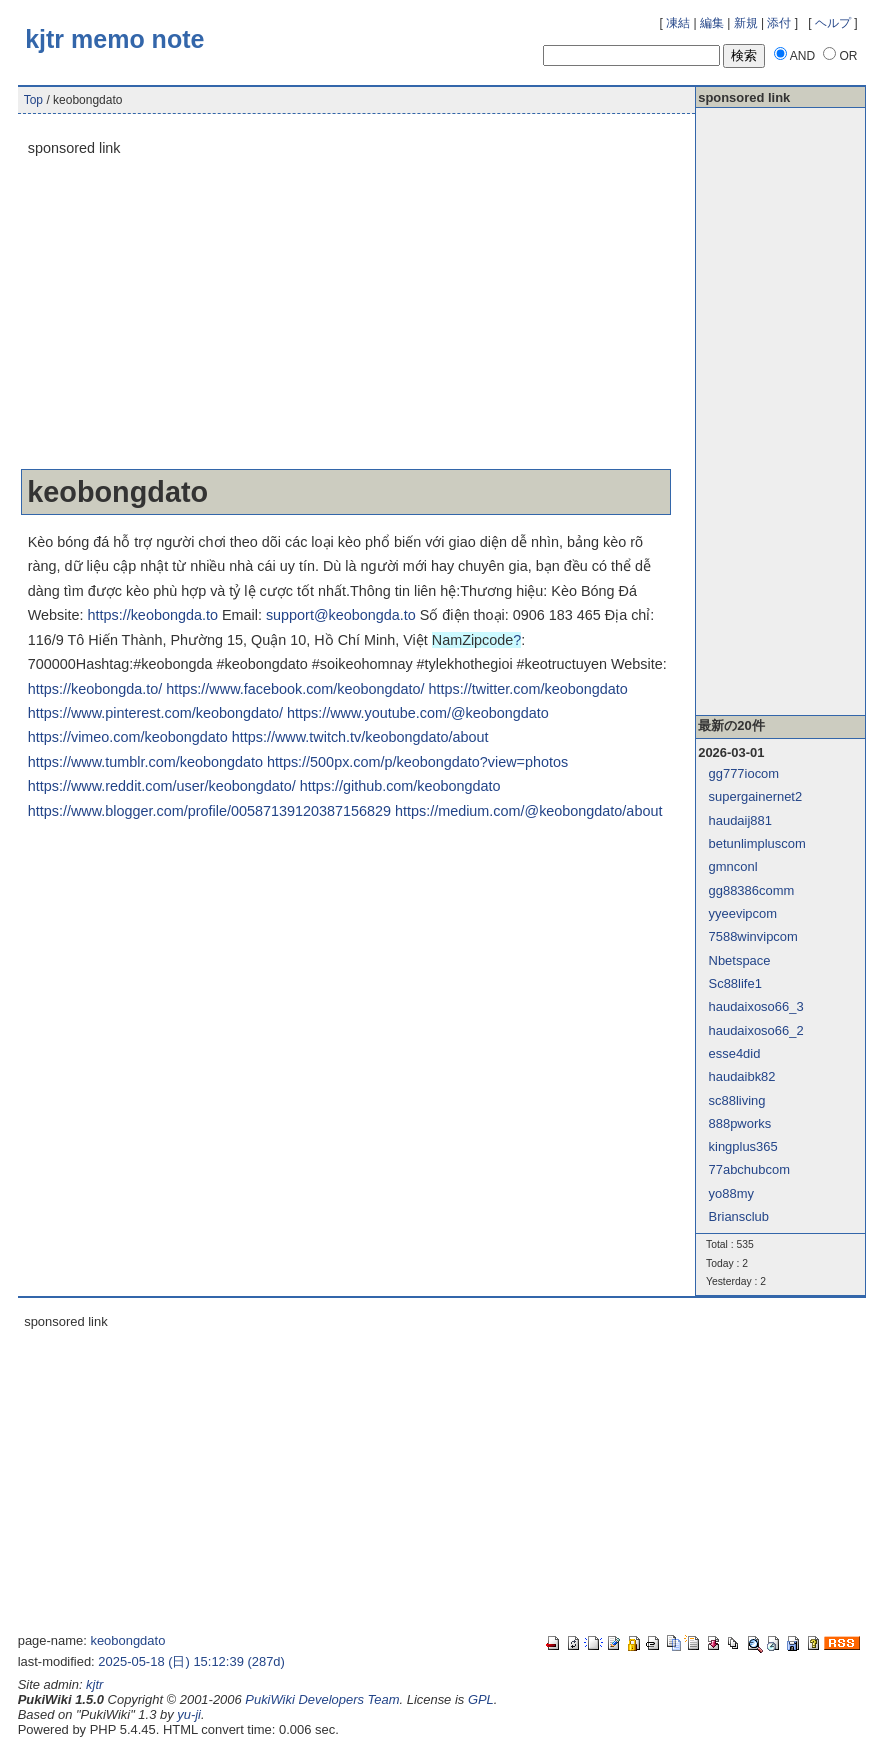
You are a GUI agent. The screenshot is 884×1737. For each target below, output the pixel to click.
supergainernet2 (756, 796)
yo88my (731, 1193)
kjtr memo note (114, 39)
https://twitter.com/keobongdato (528, 689)
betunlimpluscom (757, 843)
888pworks (740, 1123)
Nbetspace (740, 960)
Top (33, 100)
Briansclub (739, 1216)
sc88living (737, 1100)
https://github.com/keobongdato (400, 786)
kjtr (94, 1684)
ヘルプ (833, 23)
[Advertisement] (346, 314)
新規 (746, 23)
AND (802, 56)
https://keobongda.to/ (95, 689)
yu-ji (189, 1714)
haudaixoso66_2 (756, 1030)
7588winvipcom (753, 936)
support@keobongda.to (341, 615)
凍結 (678, 23)
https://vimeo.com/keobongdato (128, 737)
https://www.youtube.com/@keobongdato (418, 713)
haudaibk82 (742, 1076)
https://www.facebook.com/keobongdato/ (295, 689)
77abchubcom (749, 1169)
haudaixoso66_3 (756, 1006)
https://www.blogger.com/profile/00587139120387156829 (209, 811)
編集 (712, 23)
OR (848, 56)
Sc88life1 (735, 983)
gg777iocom (744, 773)
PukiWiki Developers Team (322, 1699)
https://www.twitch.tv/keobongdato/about (360, 737)
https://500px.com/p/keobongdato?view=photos (417, 762)
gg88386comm (752, 890)
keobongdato (127, 1640)
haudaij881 (740, 820)
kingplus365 (743, 1146)
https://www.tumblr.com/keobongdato (145, 762)
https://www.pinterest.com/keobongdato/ (155, 713)
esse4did (735, 1053)
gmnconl (733, 866)
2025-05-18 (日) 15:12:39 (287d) (191, 1661)
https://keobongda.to (152, 615)
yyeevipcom (743, 913)
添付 (779, 23)
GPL (481, 1699)
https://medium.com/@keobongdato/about (528, 811)
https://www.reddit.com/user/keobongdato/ (162, 786)
